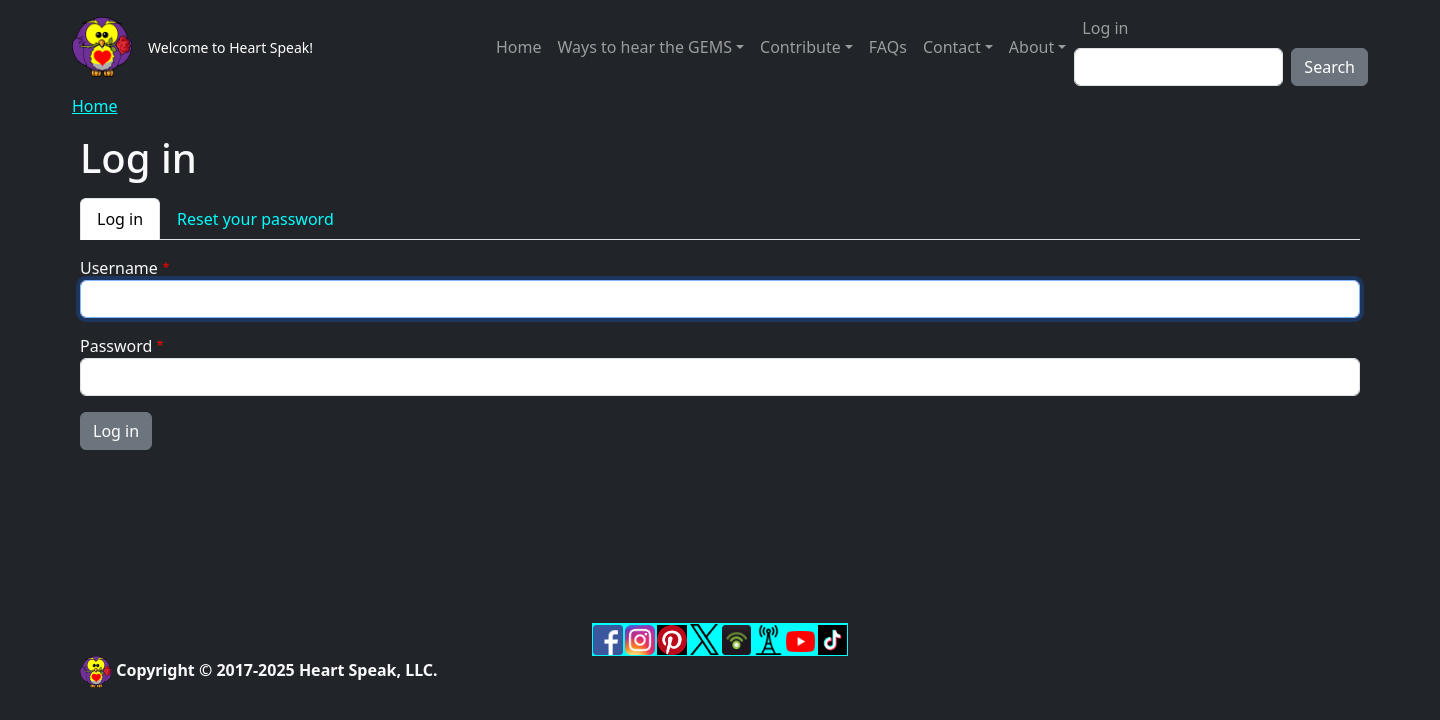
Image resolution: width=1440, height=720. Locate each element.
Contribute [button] (800, 47)
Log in (1105, 28)
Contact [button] (952, 47)
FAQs (888, 47)
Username (119, 268)
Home (519, 47)
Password (116, 346)
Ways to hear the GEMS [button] (644, 47)
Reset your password (255, 219)
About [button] (1031, 47)
